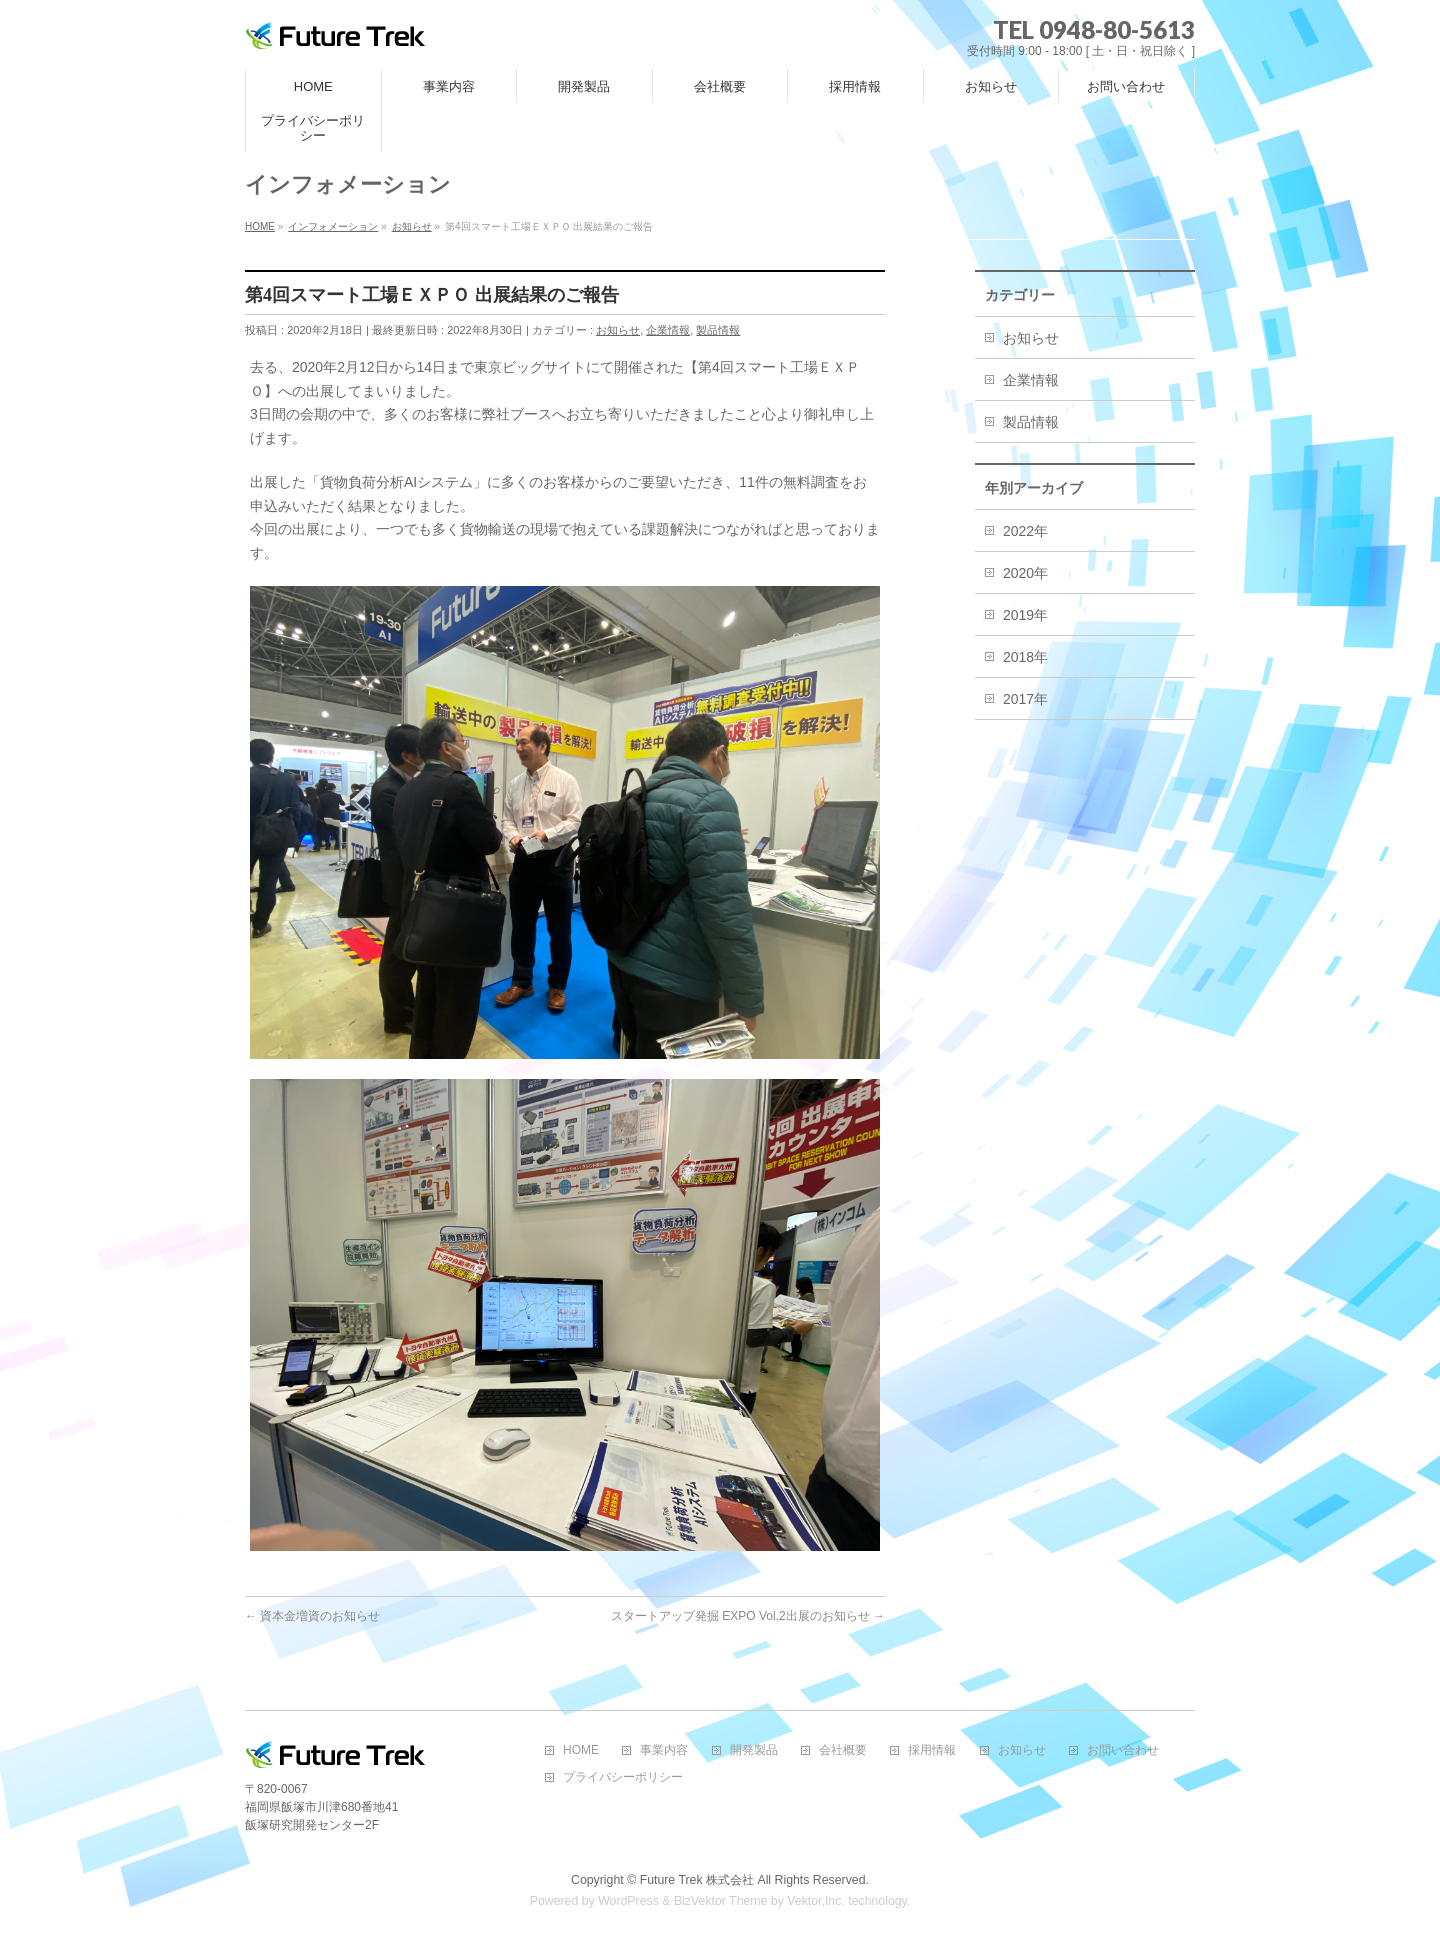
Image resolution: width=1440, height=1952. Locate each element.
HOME (581, 1750)
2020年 (1025, 573)
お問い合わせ (1123, 1750)
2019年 (1025, 615)
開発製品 (754, 1750)
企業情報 (668, 330)
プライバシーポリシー (623, 1777)
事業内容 (664, 1750)
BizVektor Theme (721, 1901)
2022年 (1025, 531)
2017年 (1025, 699)
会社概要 (843, 1750)
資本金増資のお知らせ (312, 1616)
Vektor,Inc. (816, 1901)
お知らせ (618, 330)
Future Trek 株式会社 (697, 1880)
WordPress (628, 1901)
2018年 (1025, 657)
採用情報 (932, 1750)
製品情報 (718, 330)
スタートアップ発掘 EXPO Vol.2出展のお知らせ (748, 1616)
